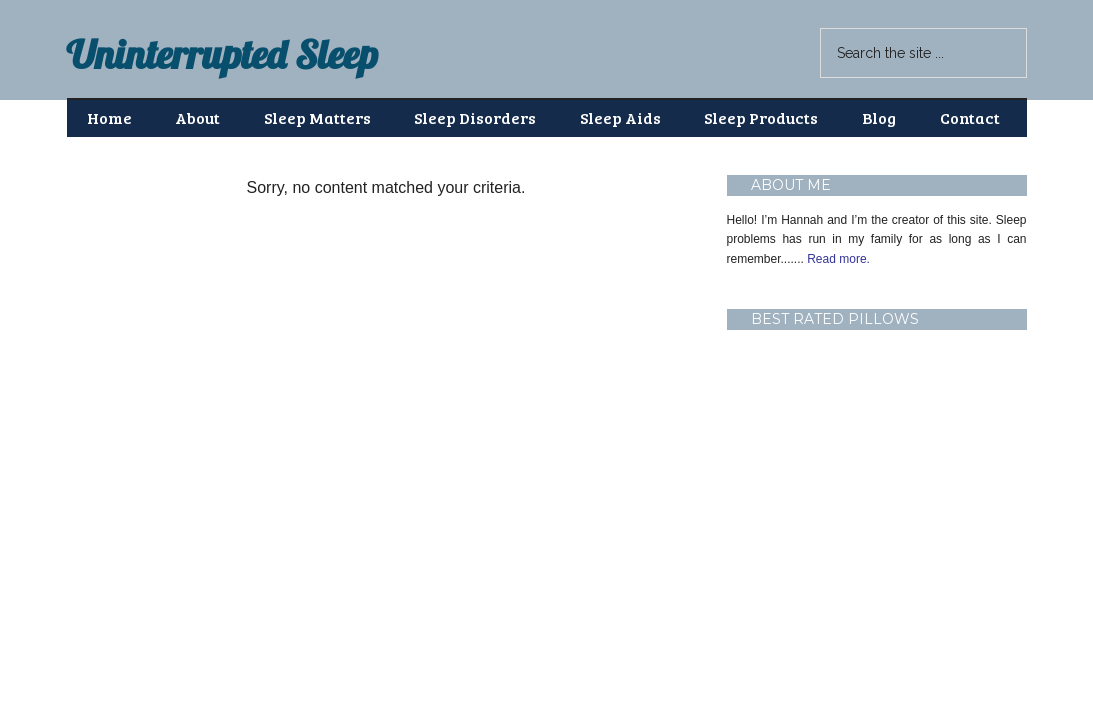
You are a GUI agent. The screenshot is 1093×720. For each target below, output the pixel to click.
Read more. (837, 259)
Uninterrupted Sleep (222, 54)
